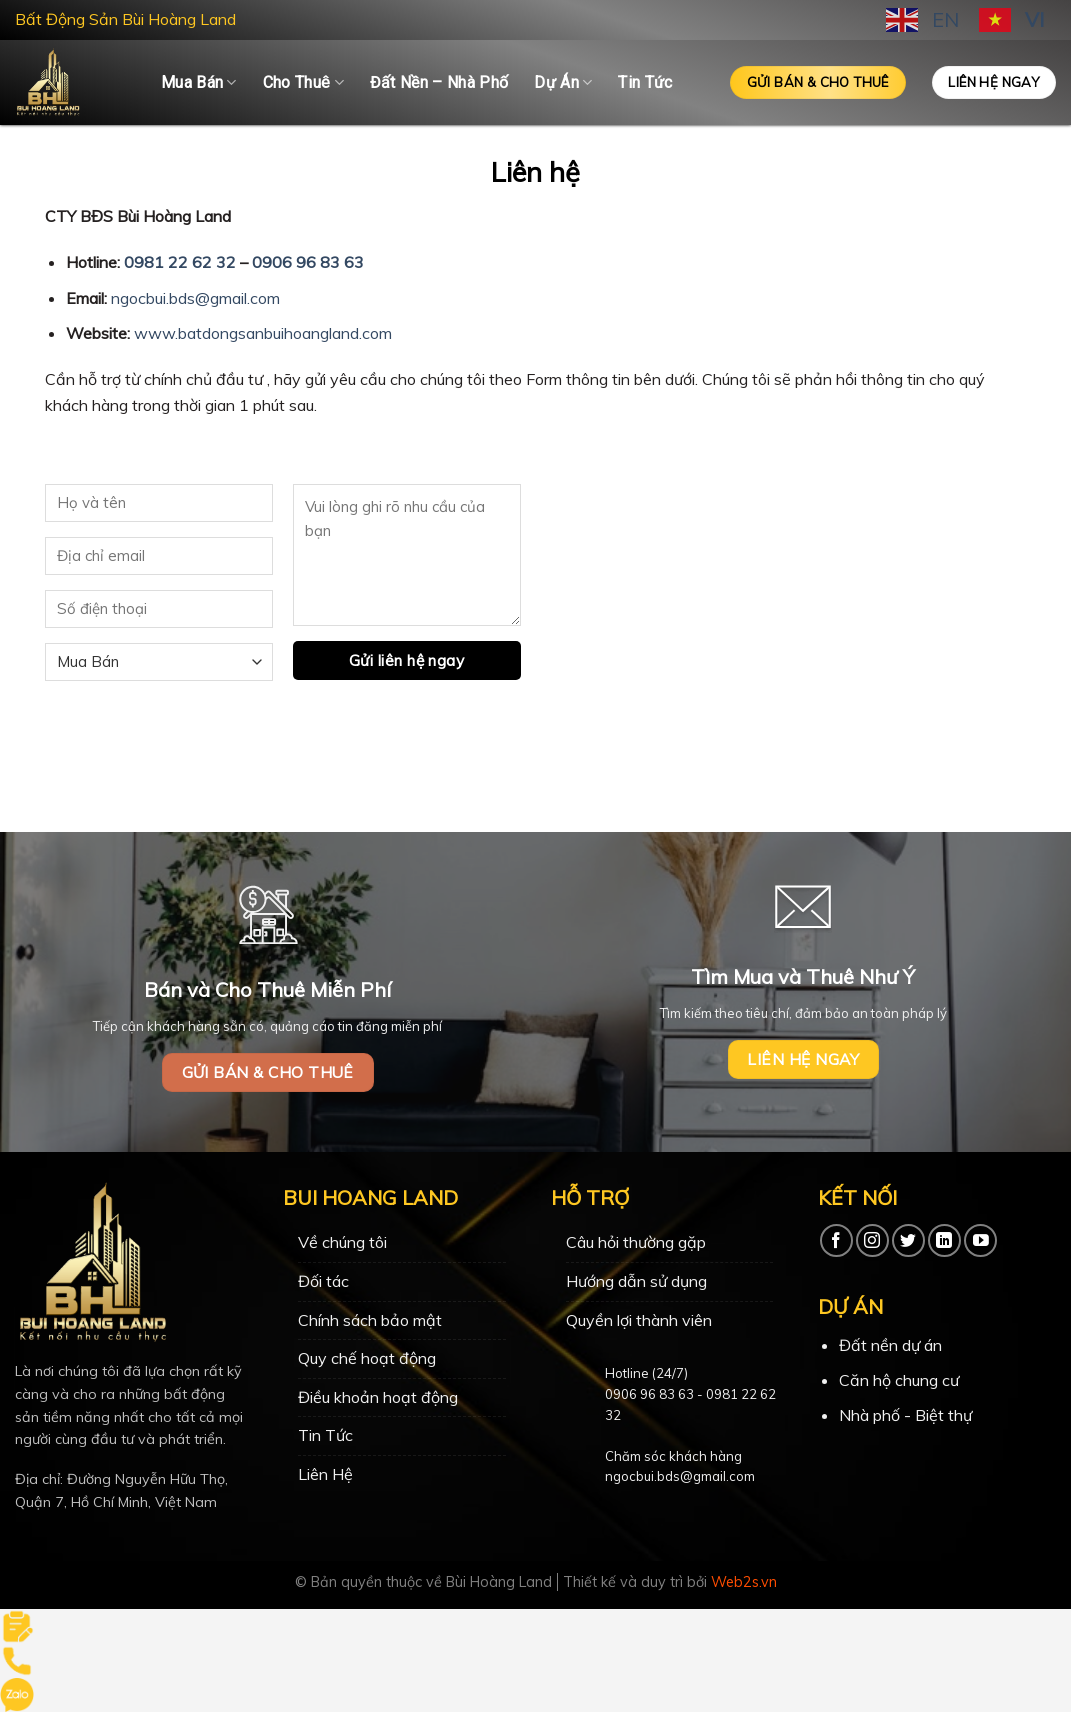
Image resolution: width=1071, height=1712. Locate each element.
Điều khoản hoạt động (378, 1397)
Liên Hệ (325, 1474)
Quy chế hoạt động (367, 1358)
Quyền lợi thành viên (639, 1320)
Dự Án (563, 83)
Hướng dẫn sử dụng (636, 1281)
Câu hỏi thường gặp (636, 1242)
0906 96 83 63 (308, 262)
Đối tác (323, 1281)
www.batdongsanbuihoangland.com (263, 333)
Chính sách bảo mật (370, 1320)
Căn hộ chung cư (899, 1380)
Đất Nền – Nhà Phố (439, 82)
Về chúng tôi (342, 1242)
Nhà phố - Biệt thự (905, 1415)
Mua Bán (199, 83)
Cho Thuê (303, 83)
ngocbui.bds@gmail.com (195, 298)
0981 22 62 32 (180, 262)
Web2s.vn (744, 1582)
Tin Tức (645, 82)
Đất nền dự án (890, 1345)
